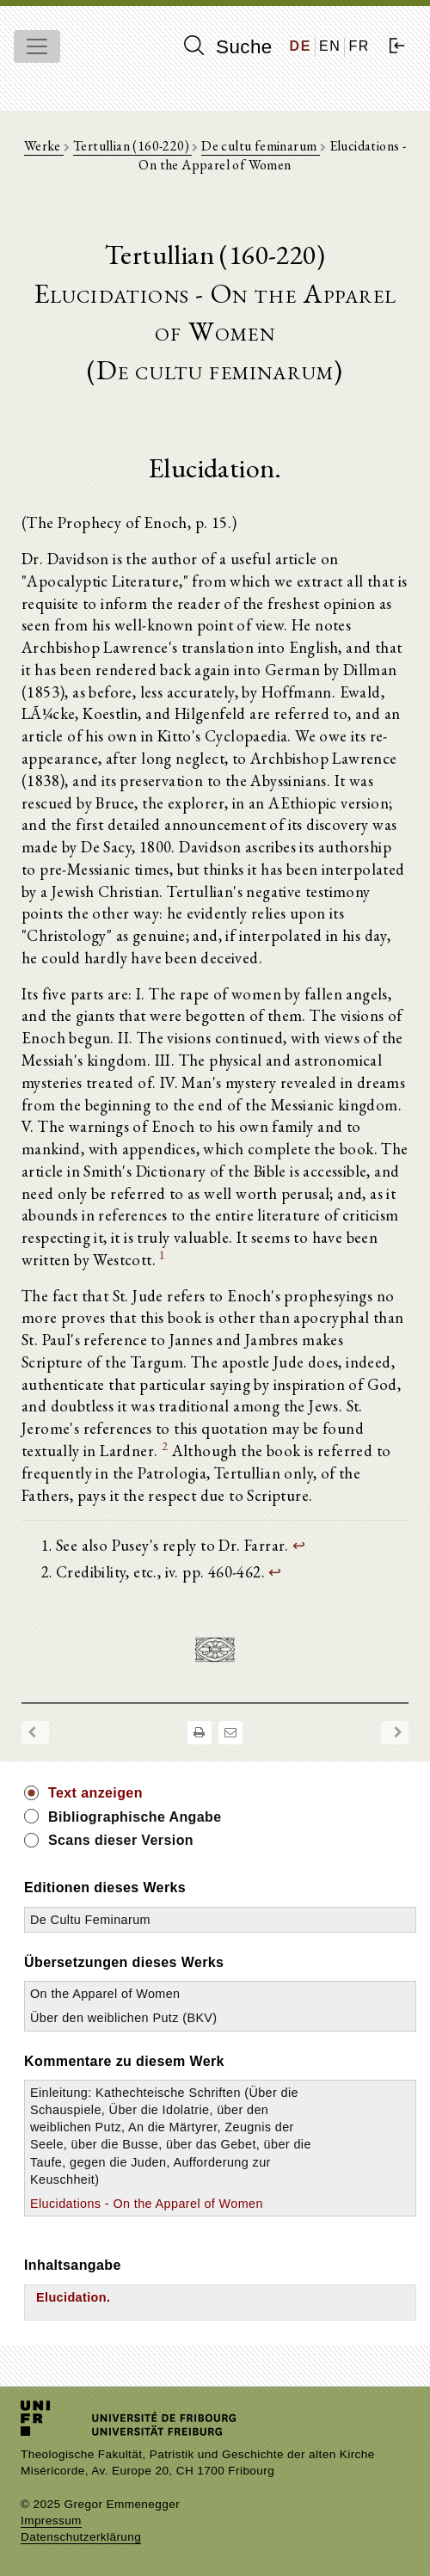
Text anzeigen (95, 1793)
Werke (44, 146)
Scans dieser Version (121, 1840)
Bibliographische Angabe (135, 1817)
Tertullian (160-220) (132, 146)
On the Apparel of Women (105, 1994)
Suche (228, 46)
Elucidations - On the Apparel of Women (146, 2203)
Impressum (51, 2520)
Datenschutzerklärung (81, 2536)
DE (300, 46)
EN (330, 46)
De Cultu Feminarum (90, 1920)
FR (359, 46)
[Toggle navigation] (37, 46)
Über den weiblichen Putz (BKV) (124, 2018)
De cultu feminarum (260, 146)
